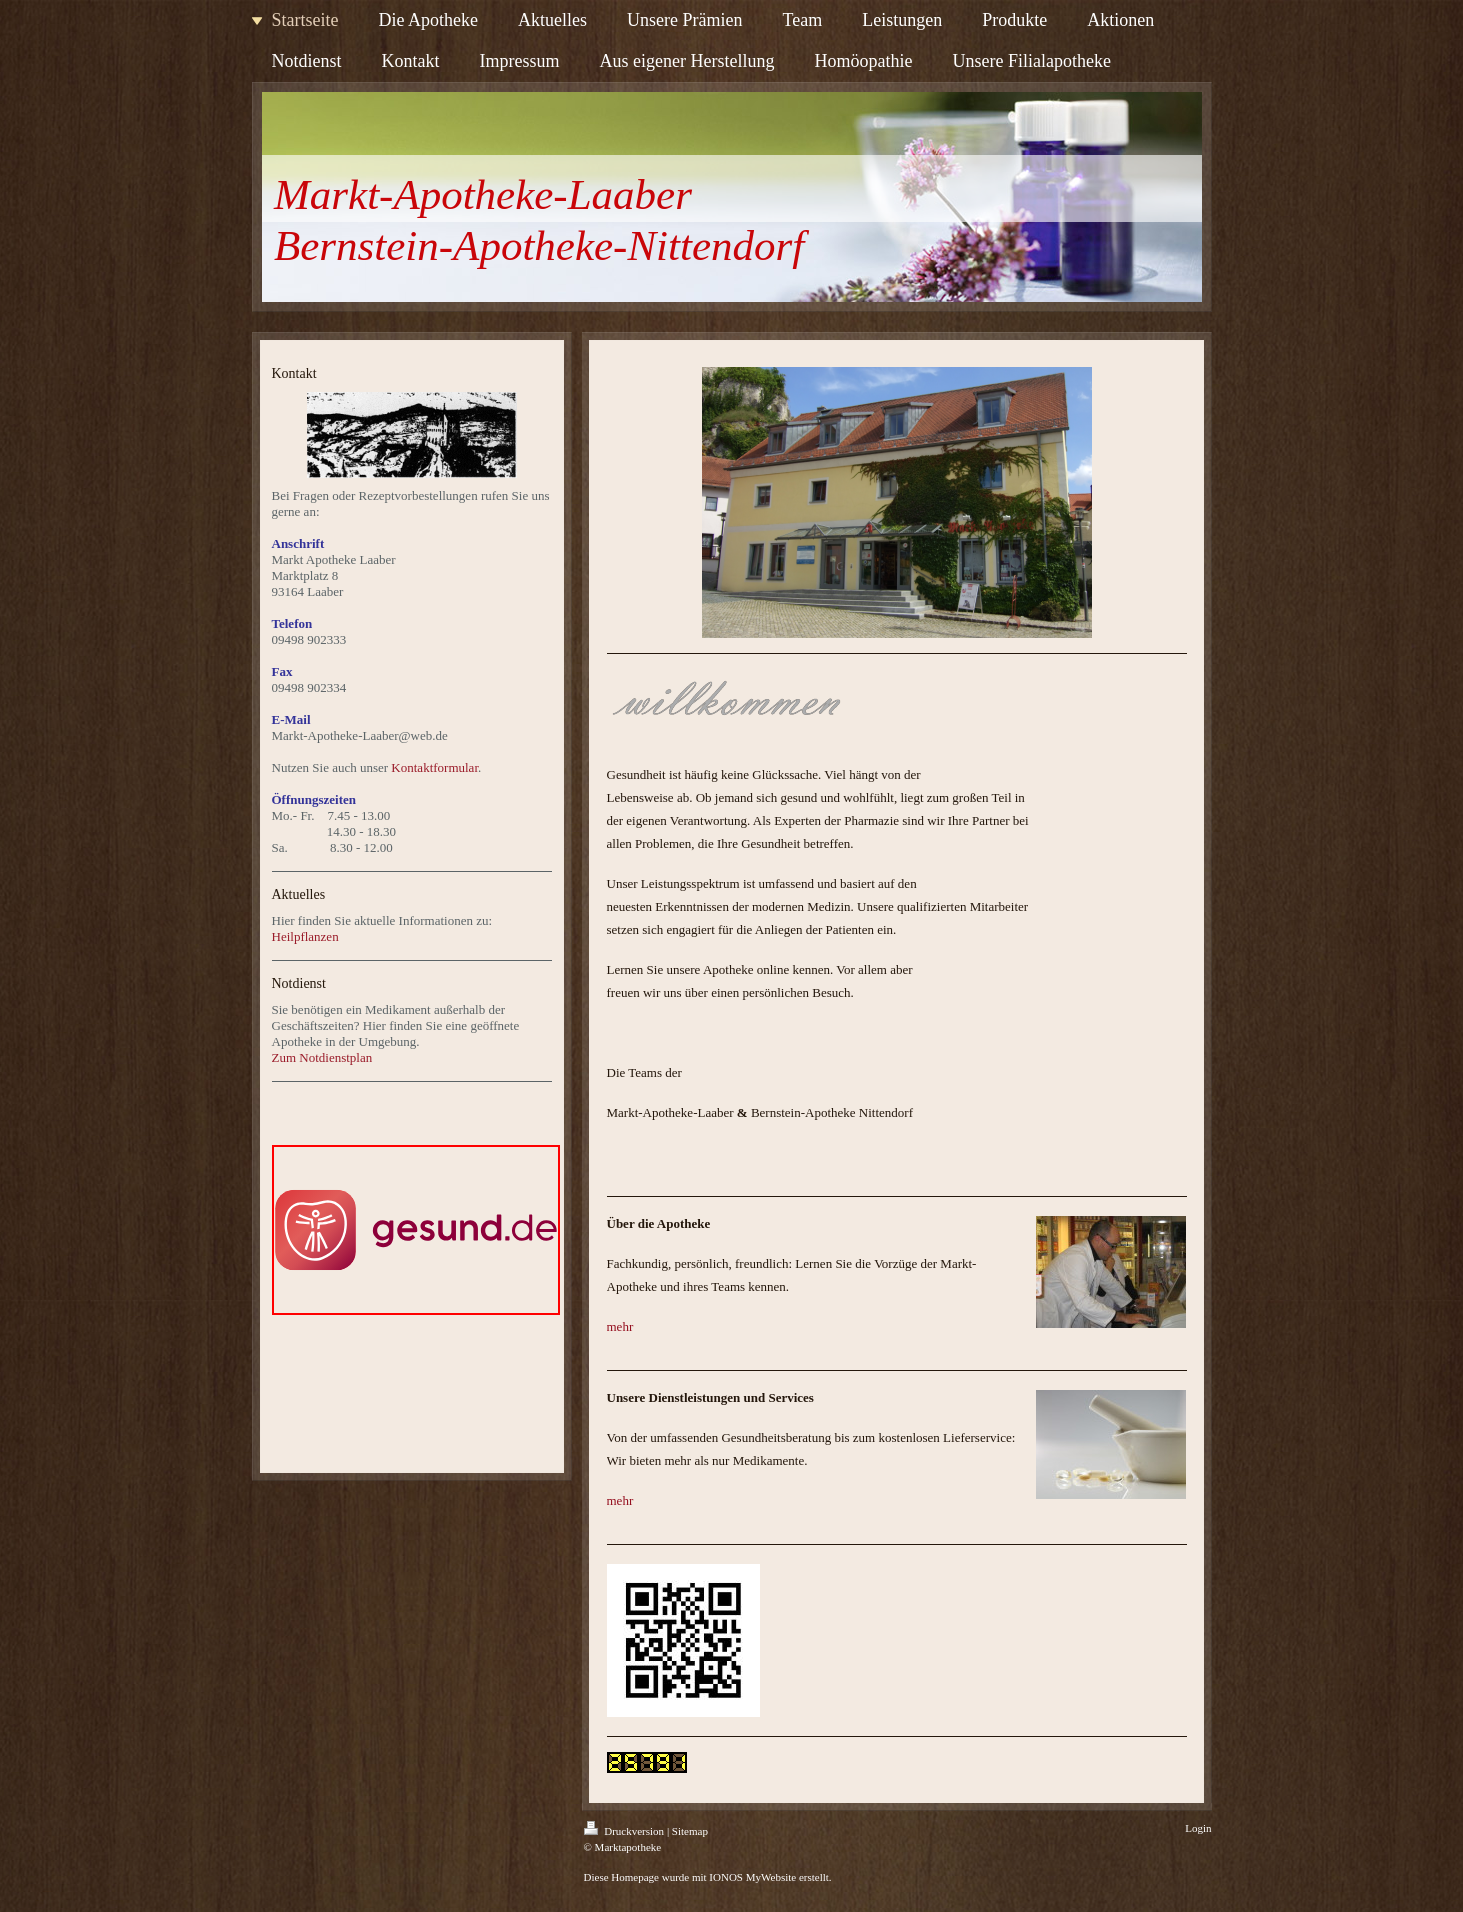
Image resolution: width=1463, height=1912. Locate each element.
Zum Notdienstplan (322, 1057)
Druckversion (625, 1831)
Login (1198, 1828)
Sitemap (690, 1831)
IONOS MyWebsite (752, 1877)
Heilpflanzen (305, 936)
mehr (620, 1326)
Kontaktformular (434, 767)
